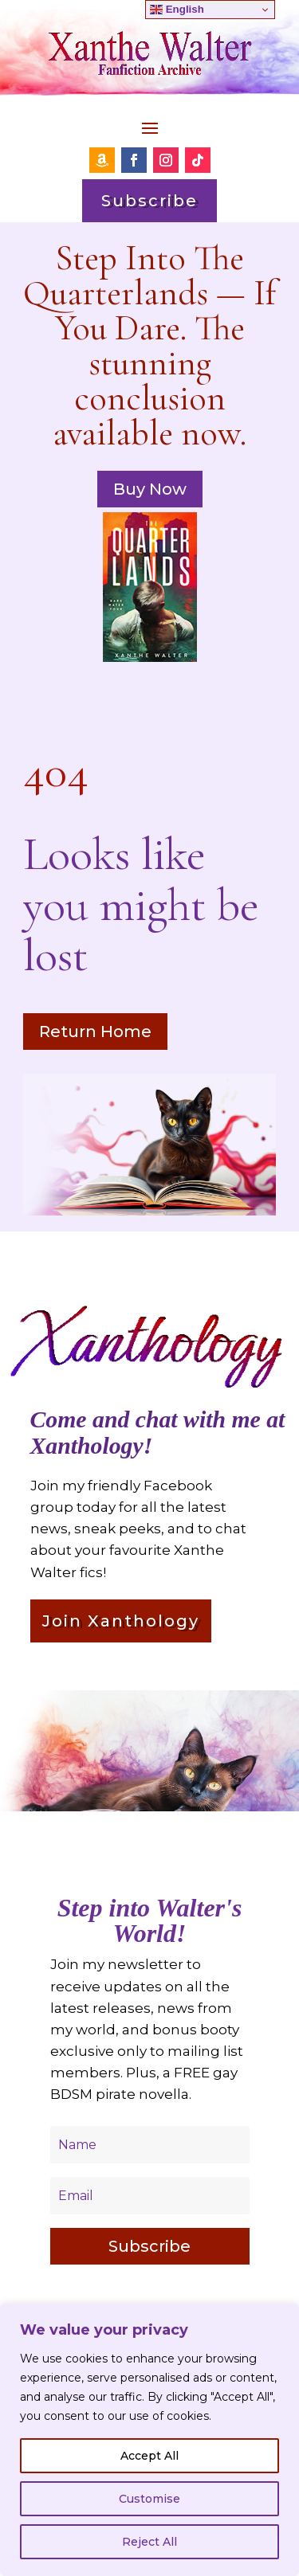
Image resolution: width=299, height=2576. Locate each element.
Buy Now (150, 489)
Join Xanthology (120, 1621)
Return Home (95, 1031)
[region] (149, 2440)
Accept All (149, 2456)
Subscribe (149, 200)
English (177, 9)
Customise (149, 2499)
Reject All (149, 2542)
